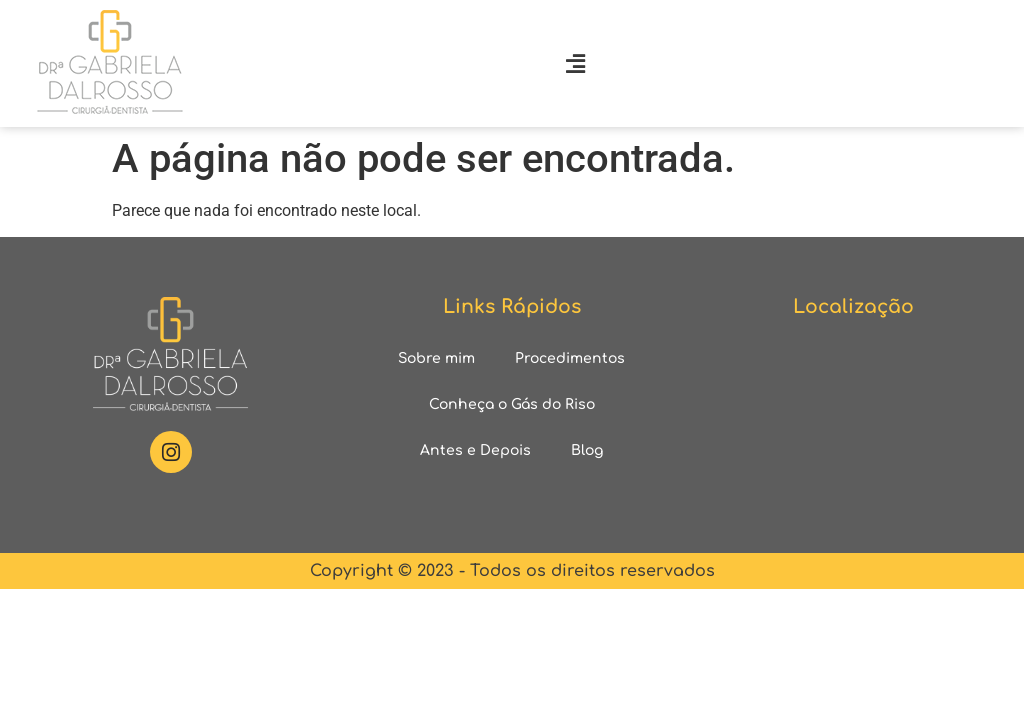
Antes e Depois (475, 450)
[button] (575, 63)
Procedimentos (570, 358)
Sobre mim (436, 358)
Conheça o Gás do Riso (512, 404)
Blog (587, 450)
